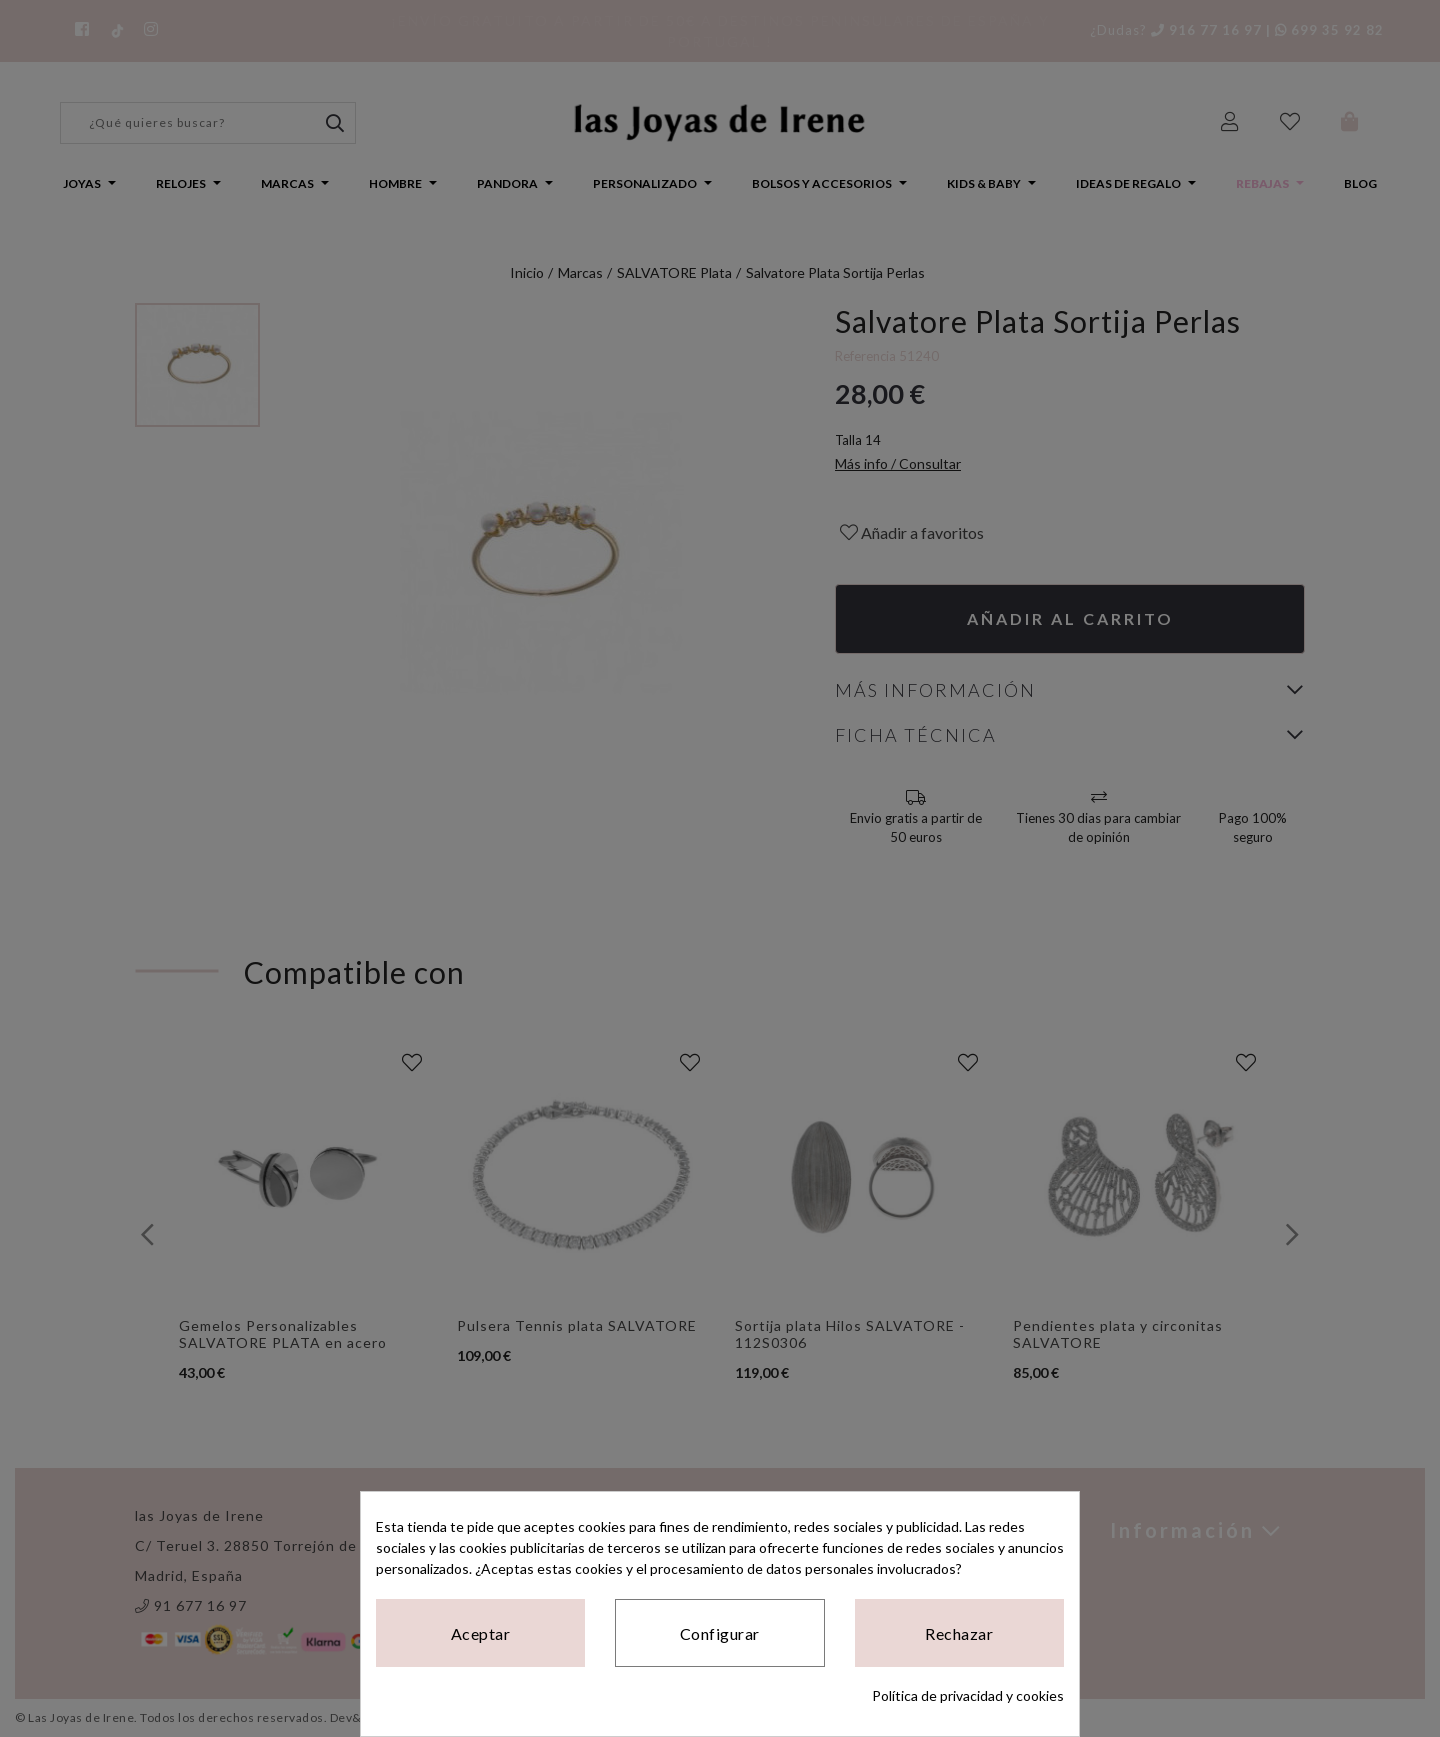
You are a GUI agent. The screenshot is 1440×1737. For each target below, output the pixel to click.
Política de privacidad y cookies (968, 1695)
